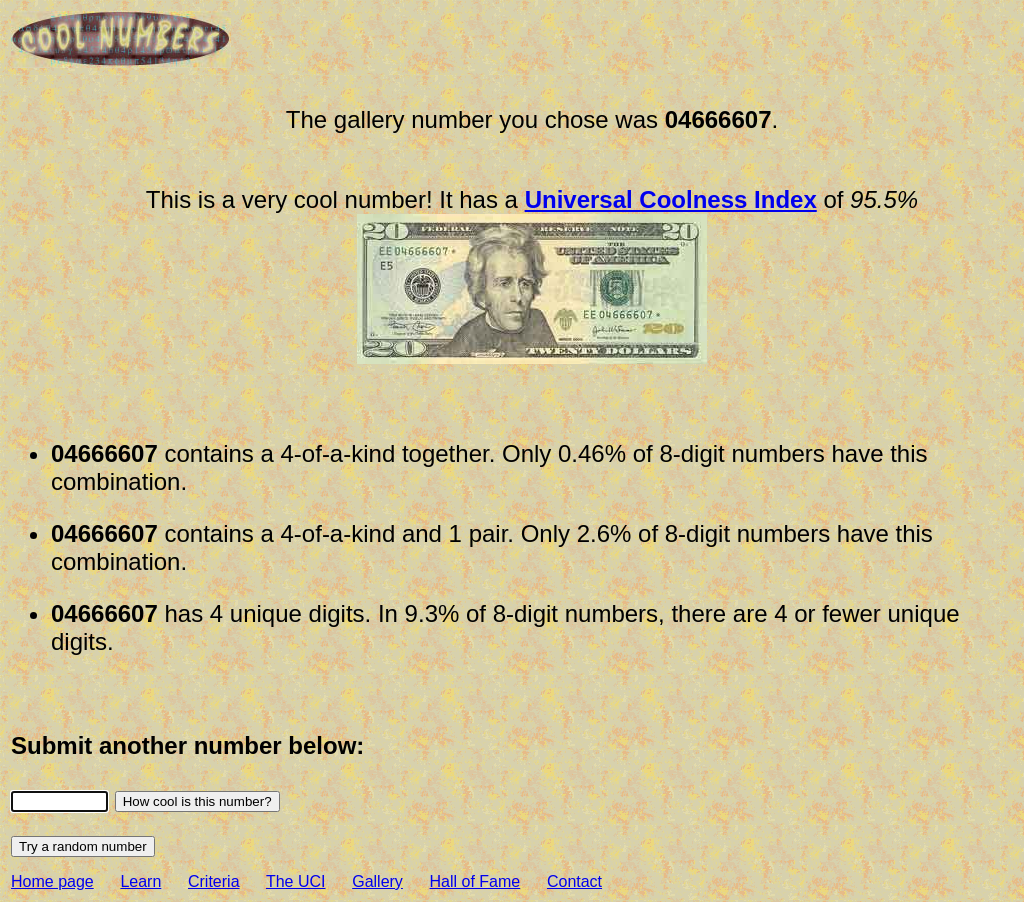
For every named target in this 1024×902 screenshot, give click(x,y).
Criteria (214, 881)
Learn (140, 881)
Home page (52, 881)
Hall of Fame (475, 881)
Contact (574, 881)
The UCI (296, 881)
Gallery (377, 881)
